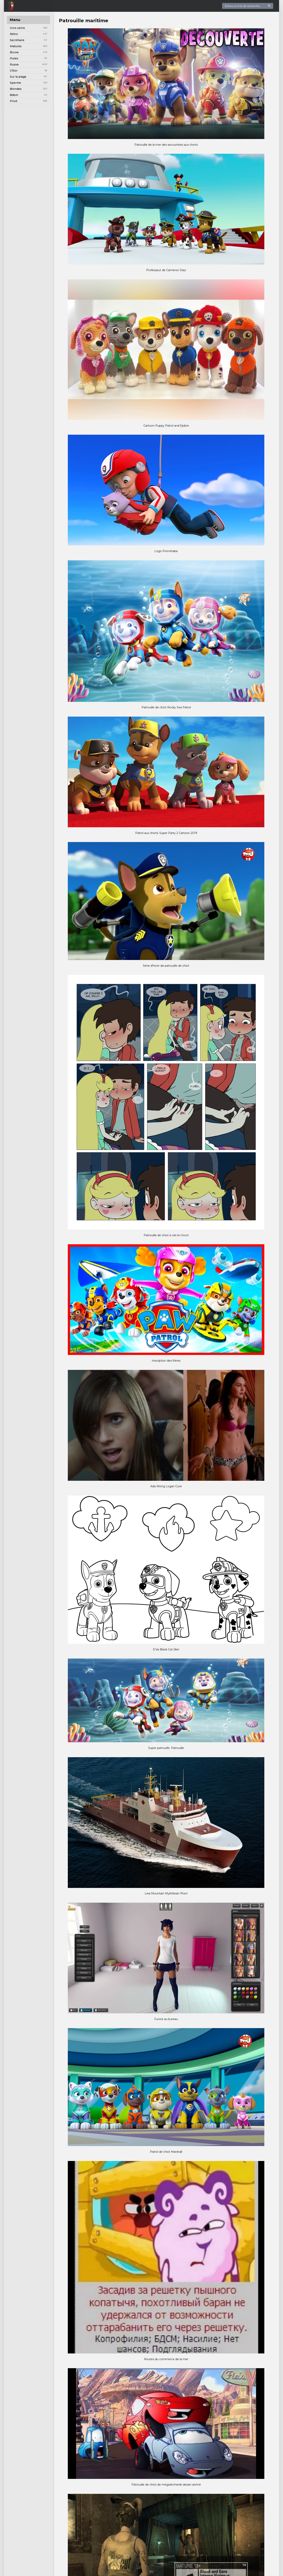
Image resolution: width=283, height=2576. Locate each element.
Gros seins (17, 28)
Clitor (13, 70)
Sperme (15, 83)
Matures (16, 46)
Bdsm (14, 95)
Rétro (14, 34)
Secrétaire (17, 40)
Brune (14, 52)
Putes (14, 58)
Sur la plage (18, 76)
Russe (14, 64)
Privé (13, 101)
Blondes (16, 89)
